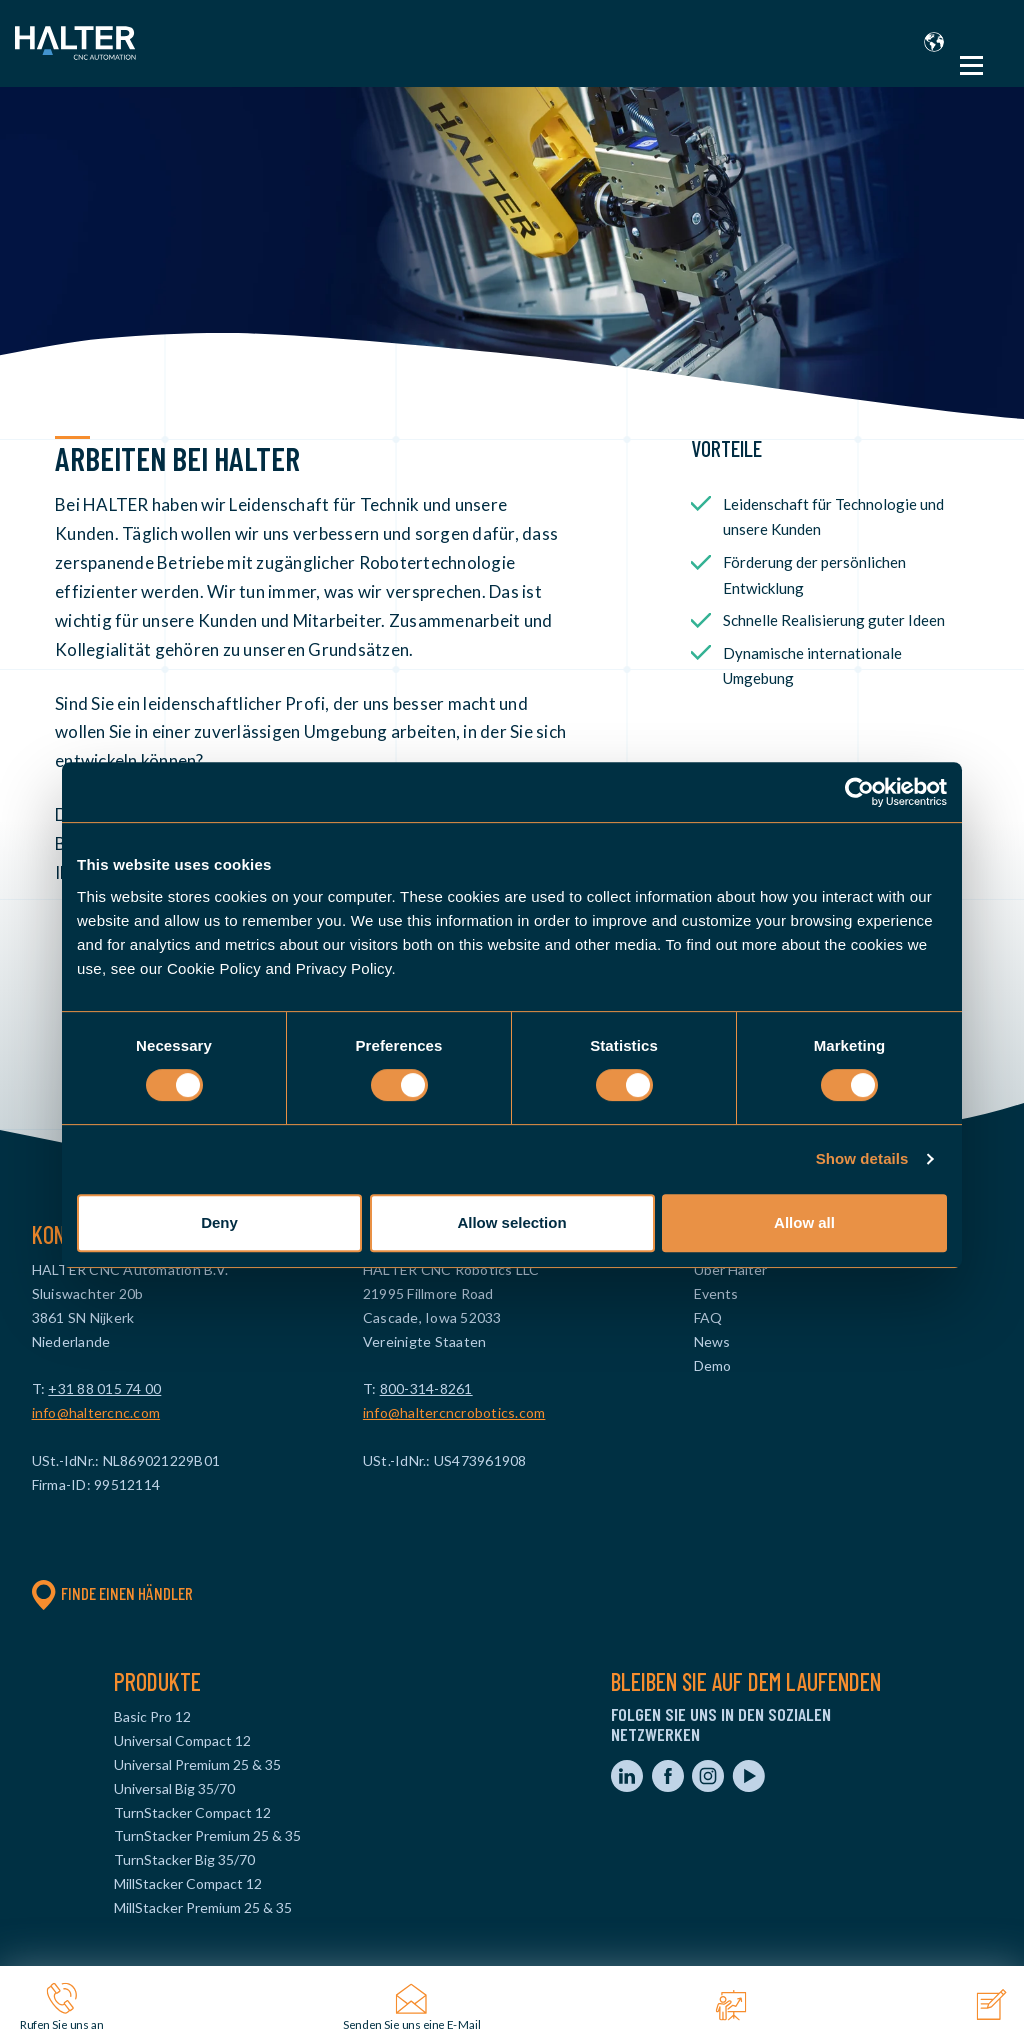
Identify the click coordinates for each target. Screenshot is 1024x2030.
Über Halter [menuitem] (730, 1269)
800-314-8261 (426, 1388)
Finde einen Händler (112, 1593)
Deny (219, 1222)
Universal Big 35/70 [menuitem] (174, 1788)
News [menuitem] (712, 1341)
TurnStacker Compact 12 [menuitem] (192, 1812)
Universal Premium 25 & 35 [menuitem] (197, 1764)
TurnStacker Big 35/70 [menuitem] (184, 1859)
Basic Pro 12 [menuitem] (152, 1716)
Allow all (804, 1222)
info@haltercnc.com (96, 1412)
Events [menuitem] (716, 1293)
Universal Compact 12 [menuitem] (182, 1740)
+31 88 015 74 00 (104, 1388)
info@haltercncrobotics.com (454, 1412)
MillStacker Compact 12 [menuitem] (188, 1883)
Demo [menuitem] (712, 1365)
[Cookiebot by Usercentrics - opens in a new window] (859, 792)
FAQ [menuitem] (708, 1317)
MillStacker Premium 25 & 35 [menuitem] (203, 1907)
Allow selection (511, 1222)
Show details (862, 1158)
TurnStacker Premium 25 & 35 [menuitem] (207, 1835)
